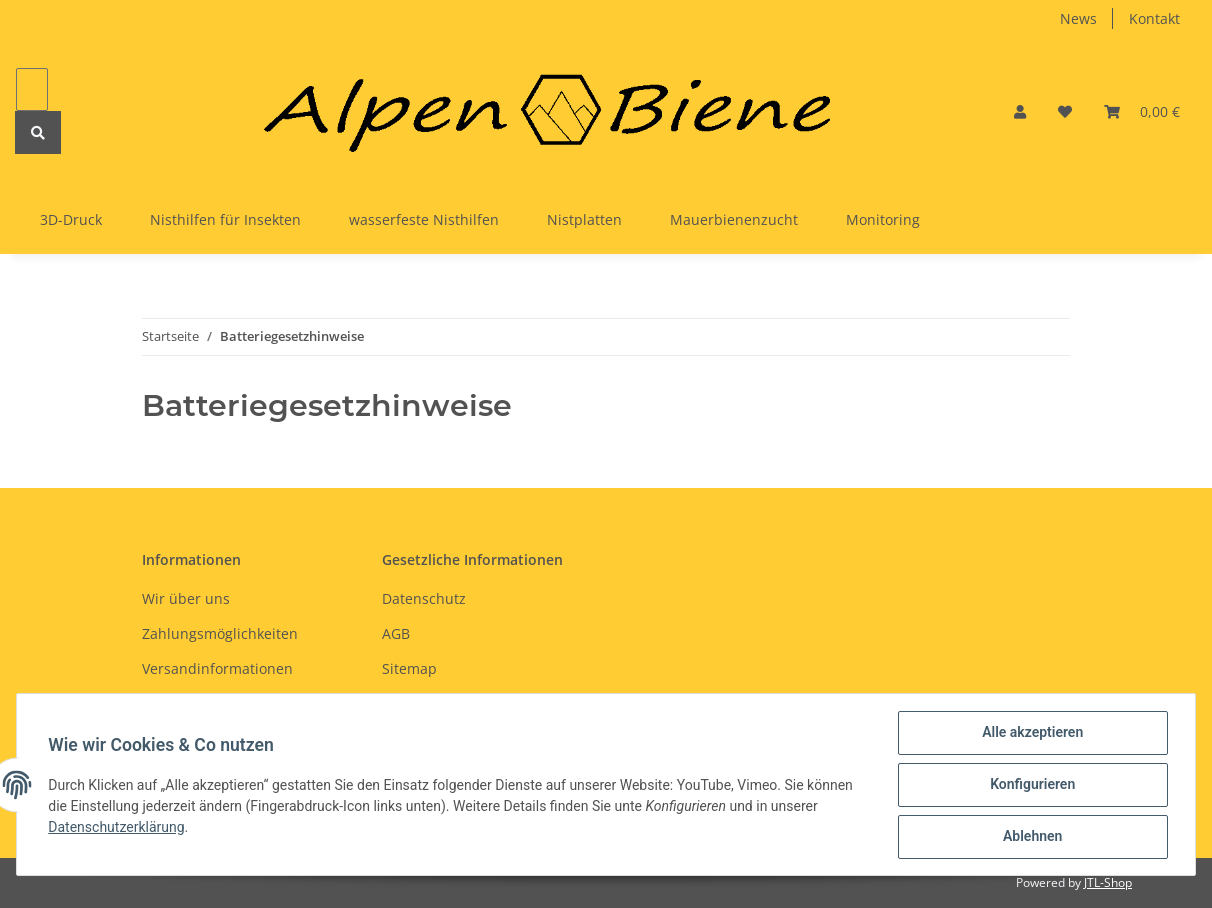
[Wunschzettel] (1065, 111)
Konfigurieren (1031, 785)
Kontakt (1154, 18)
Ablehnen (1031, 837)
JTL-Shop (1108, 882)
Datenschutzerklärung (117, 827)
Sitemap (409, 668)
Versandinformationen (217, 668)
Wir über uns (186, 598)
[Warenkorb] (1142, 111)
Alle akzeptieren (1031, 733)
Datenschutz (424, 598)
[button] (1020, 111)
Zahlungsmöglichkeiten (220, 633)
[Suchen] (32, 89)
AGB (396, 633)
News (1078, 18)
